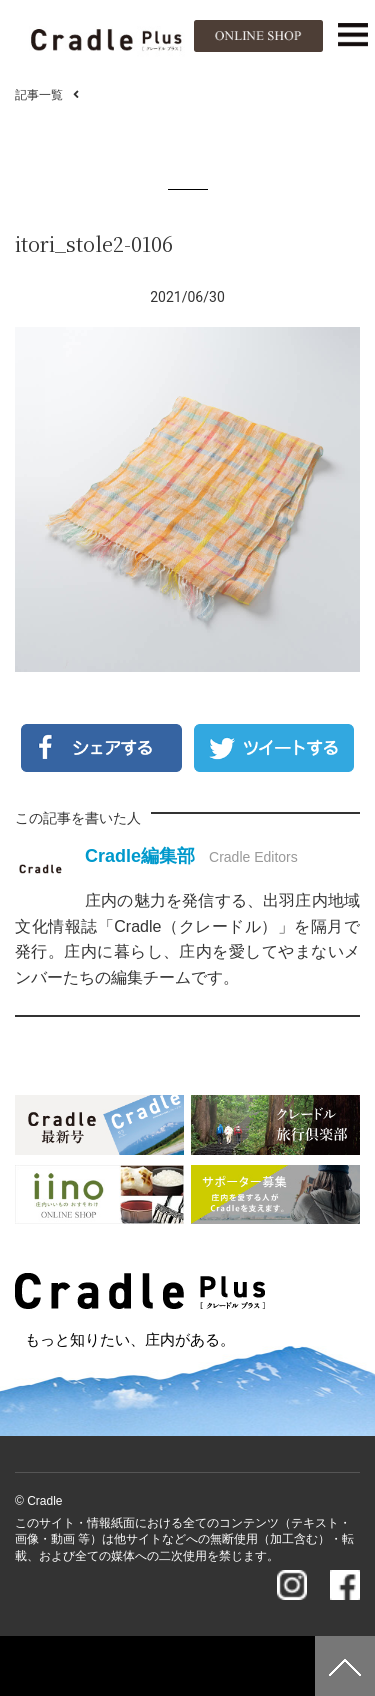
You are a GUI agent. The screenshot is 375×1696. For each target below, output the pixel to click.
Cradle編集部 (140, 856)
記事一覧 (39, 95)
